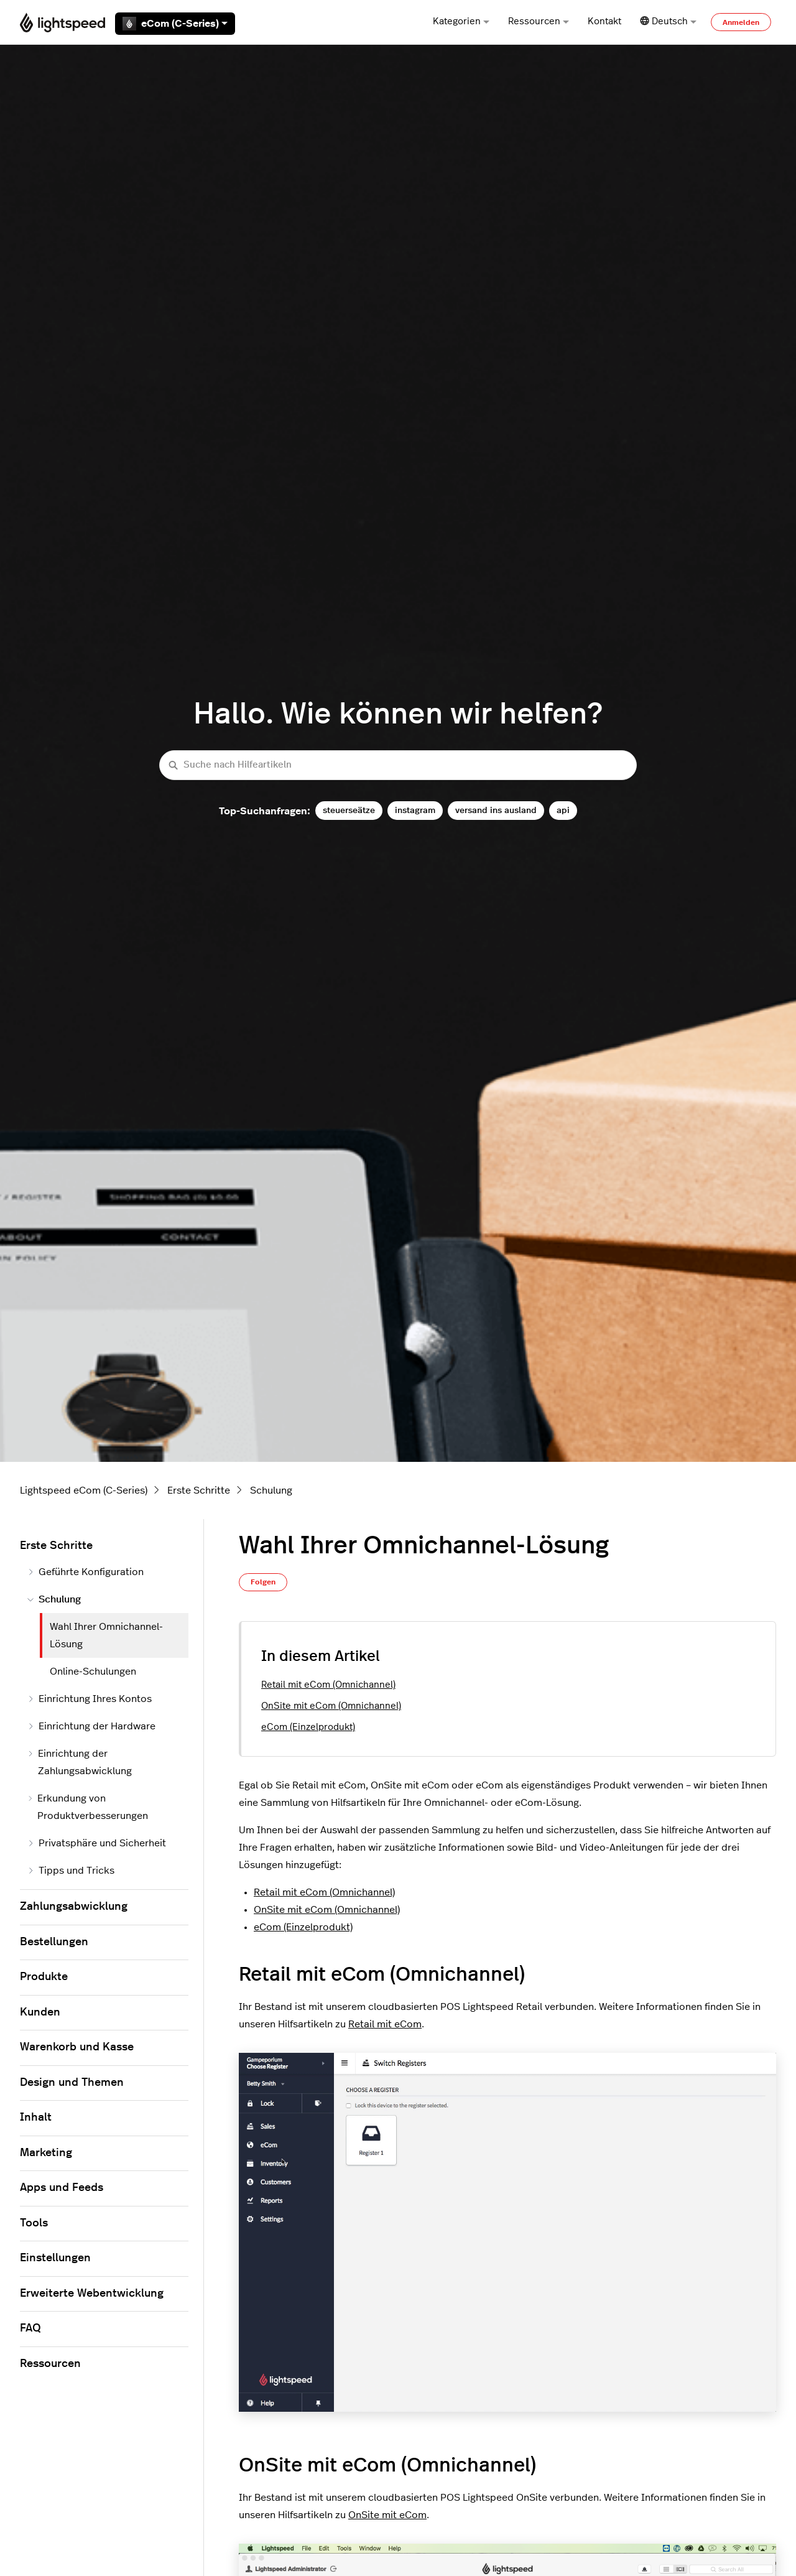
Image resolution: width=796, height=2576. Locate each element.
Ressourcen (538, 21)
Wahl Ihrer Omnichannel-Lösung (106, 1635)
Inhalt (36, 2117)
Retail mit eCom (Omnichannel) (328, 1685)
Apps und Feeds (61, 2187)
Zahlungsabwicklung (73, 1906)
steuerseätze (349, 810)
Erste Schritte (198, 1490)
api (563, 810)
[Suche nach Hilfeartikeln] (398, 765)
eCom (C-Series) (175, 23)
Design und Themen (72, 2082)
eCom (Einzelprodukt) (308, 1727)
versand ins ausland (496, 810)
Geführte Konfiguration (85, 1572)
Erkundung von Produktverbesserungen (87, 1807)
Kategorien (461, 21)
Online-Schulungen (93, 1671)
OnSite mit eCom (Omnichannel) (331, 1706)
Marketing (46, 2153)
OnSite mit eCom (387, 2515)
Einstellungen (55, 2258)
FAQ (30, 2328)
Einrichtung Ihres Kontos (89, 1699)
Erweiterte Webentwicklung (92, 2293)
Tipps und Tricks (70, 1871)
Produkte (44, 1977)
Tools (34, 2223)
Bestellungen (54, 1942)
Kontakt (604, 21)
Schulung (271, 1490)
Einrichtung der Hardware (91, 1726)
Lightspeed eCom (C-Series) (83, 1490)
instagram (415, 810)
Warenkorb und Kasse (77, 2047)
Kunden (40, 2012)
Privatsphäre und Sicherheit (96, 1843)
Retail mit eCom (385, 2024)
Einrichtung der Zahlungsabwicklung (79, 1762)
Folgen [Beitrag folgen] (263, 1582)
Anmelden (741, 22)
